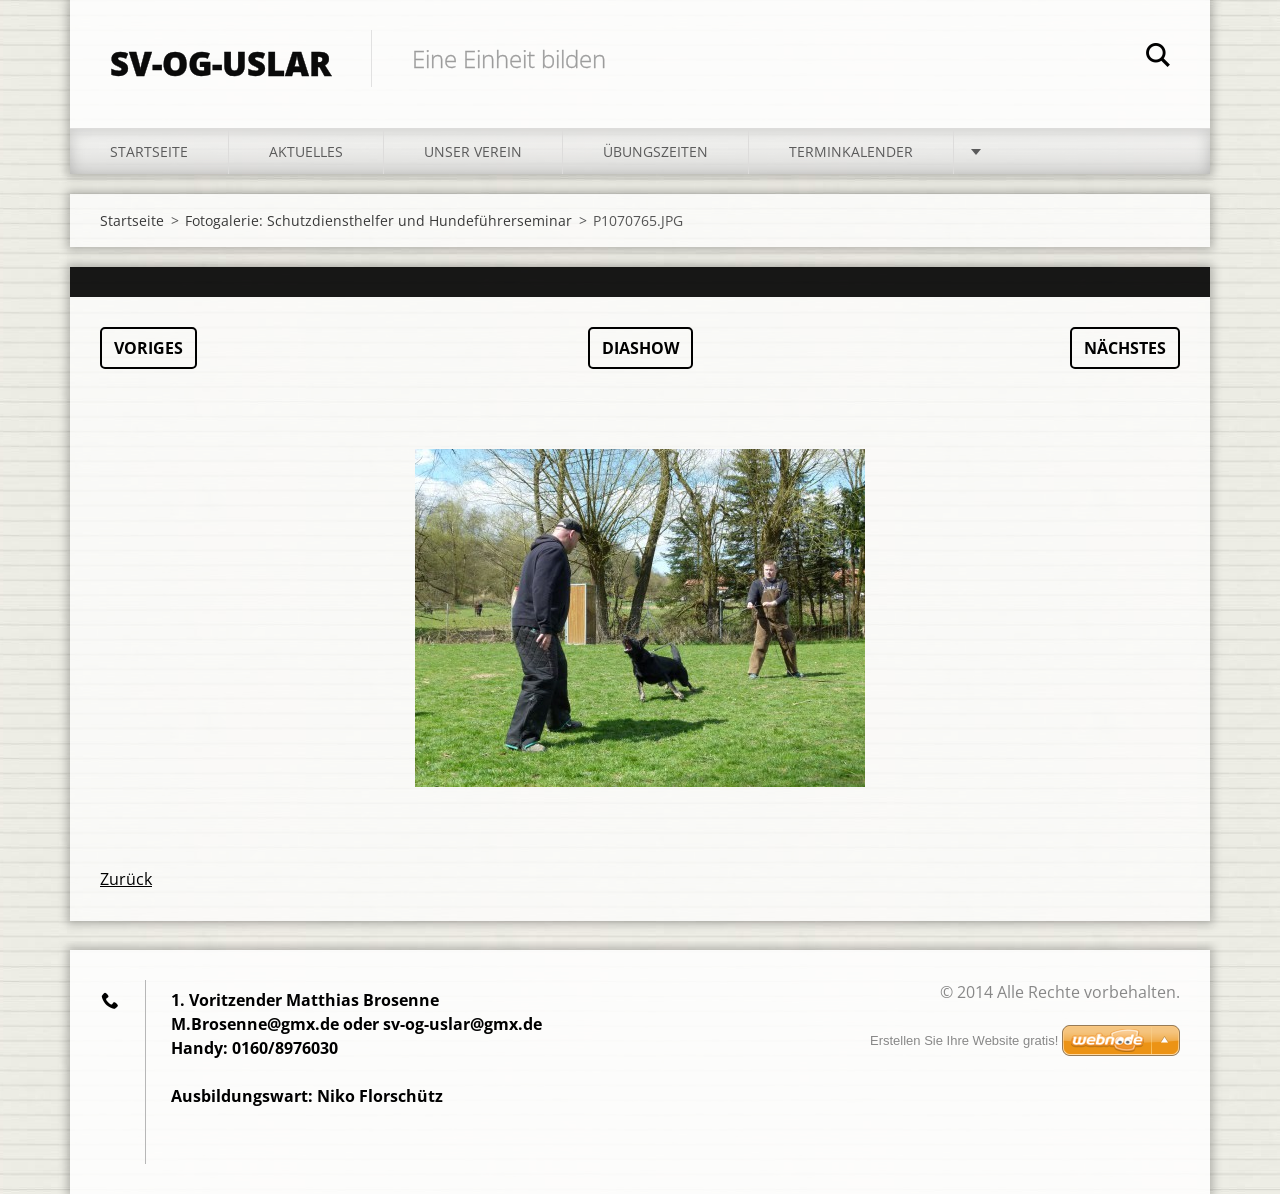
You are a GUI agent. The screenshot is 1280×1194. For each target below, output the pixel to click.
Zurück (126, 879)
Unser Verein (473, 151)
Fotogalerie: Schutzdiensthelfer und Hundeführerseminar (378, 220)
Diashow (640, 348)
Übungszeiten (655, 151)
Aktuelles (306, 151)
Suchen (1158, 58)
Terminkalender (851, 151)
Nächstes (1125, 348)
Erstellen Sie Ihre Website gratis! (964, 1040)
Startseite (149, 151)
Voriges (148, 348)
